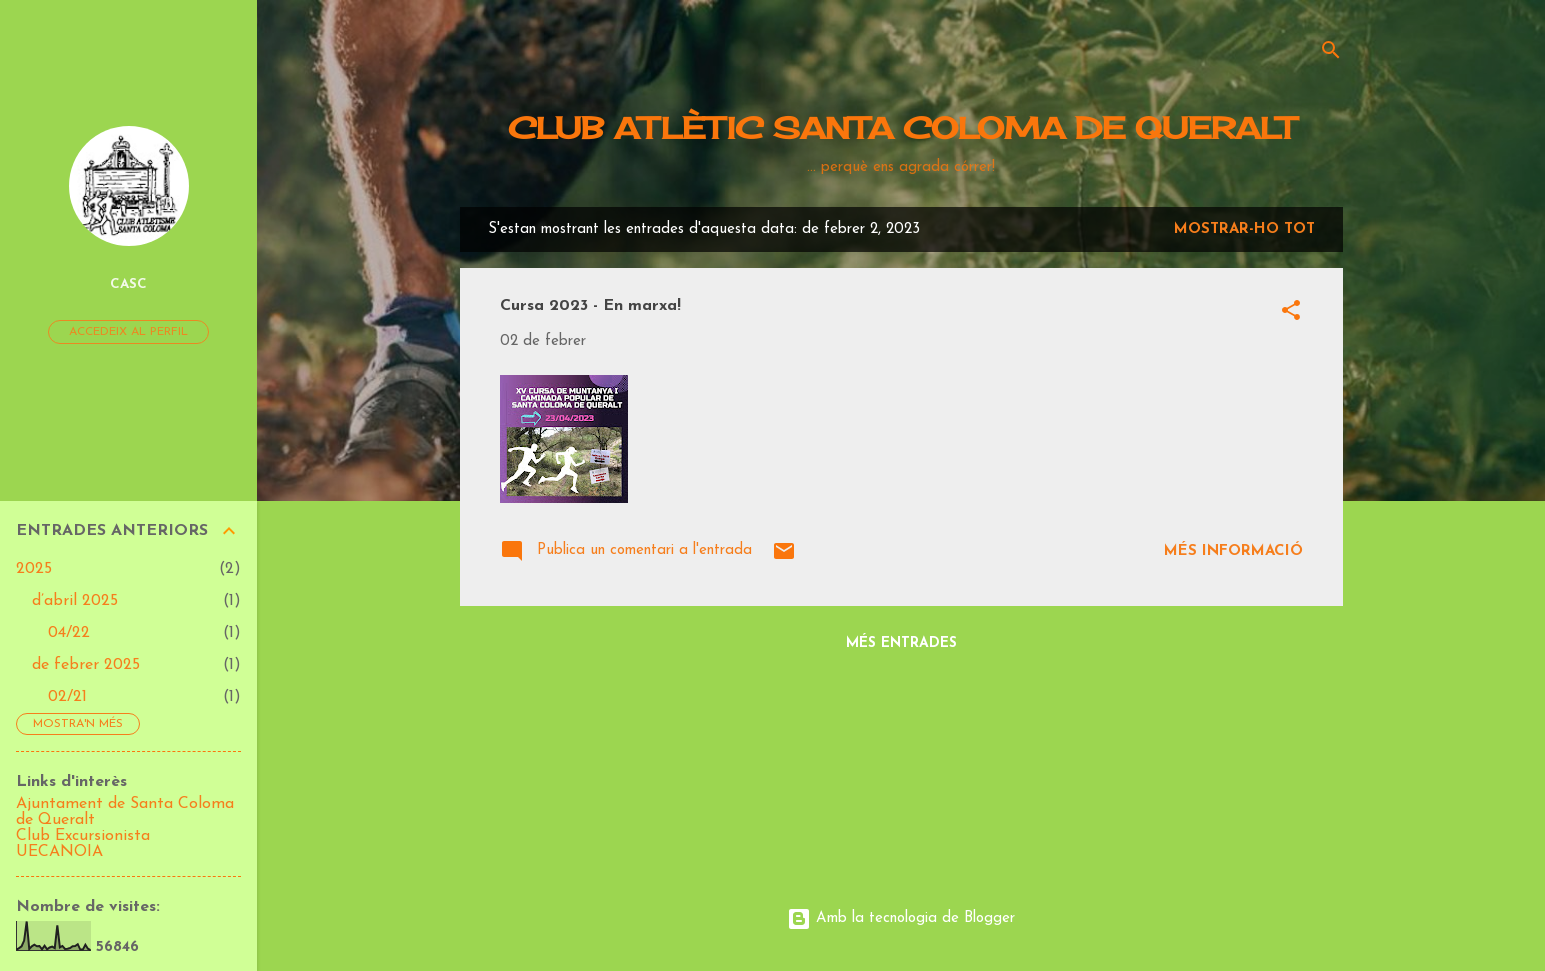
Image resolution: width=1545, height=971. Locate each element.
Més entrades (901, 643)
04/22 (69, 633)
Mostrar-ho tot (1244, 229)
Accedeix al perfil (128, 332)
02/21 (67, 697)
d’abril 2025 (75, 601)
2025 (34, 569)
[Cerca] (1331, 54)
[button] (1291, 314)
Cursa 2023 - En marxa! (590, 306)
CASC (128, 284)
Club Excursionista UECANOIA (83, 844)
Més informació (1233, 551)
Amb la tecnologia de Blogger (901, 918)
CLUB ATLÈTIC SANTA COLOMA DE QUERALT (901, 128)
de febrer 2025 (86, 665)
